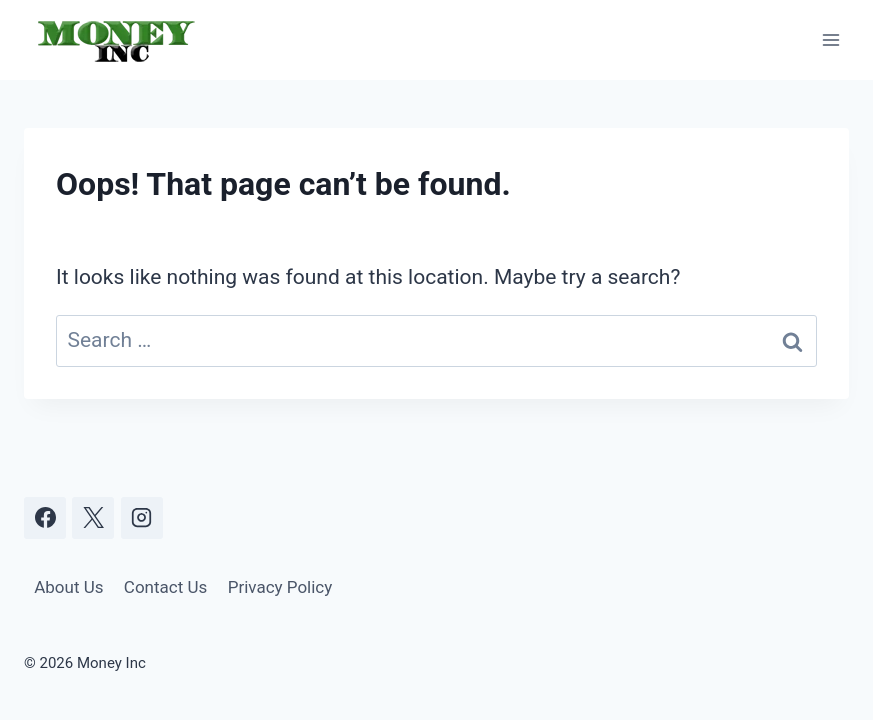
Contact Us (165, 587)
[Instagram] (142, 518)
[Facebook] (45, 518)
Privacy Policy (280, 587)
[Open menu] (830, 39)
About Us (68, 587)
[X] (93, 518)
